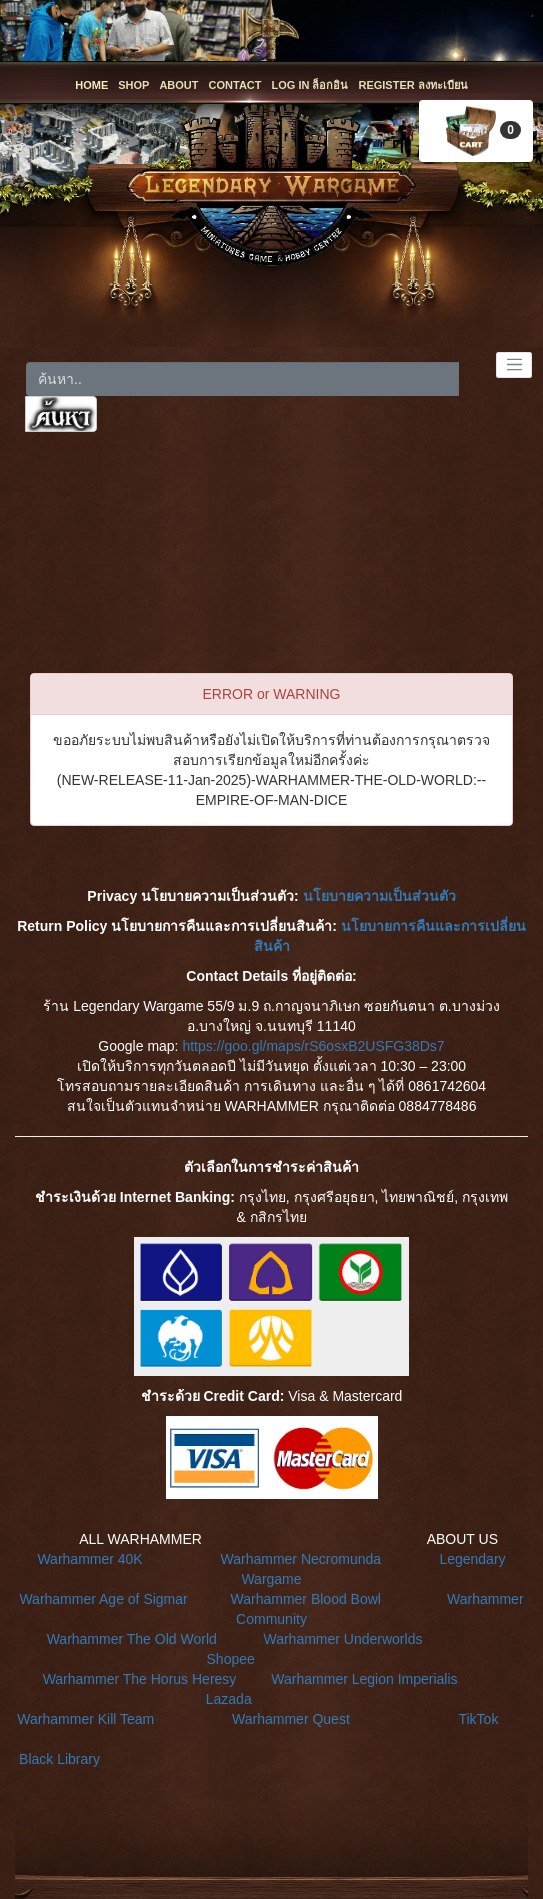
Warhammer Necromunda (301, 1559)
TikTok (478, 1719)
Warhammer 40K (89, 1559)
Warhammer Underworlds (342, 1639)
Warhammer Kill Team (85, 1719)
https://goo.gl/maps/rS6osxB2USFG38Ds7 (313, 1046)
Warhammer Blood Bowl (306, 1599)
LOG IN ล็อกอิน (310, 85)
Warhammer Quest (291, 1719)
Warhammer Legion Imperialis (364, 1679)
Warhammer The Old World (132, 1639)
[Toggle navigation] (514, 365)
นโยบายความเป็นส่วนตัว (379, 896)
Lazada (229, 1699)
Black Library (59, 1759)
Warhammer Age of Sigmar (103, 1599)
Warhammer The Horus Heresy (140, 1679)
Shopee (231, 1659)
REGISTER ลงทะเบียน (412, 85)
